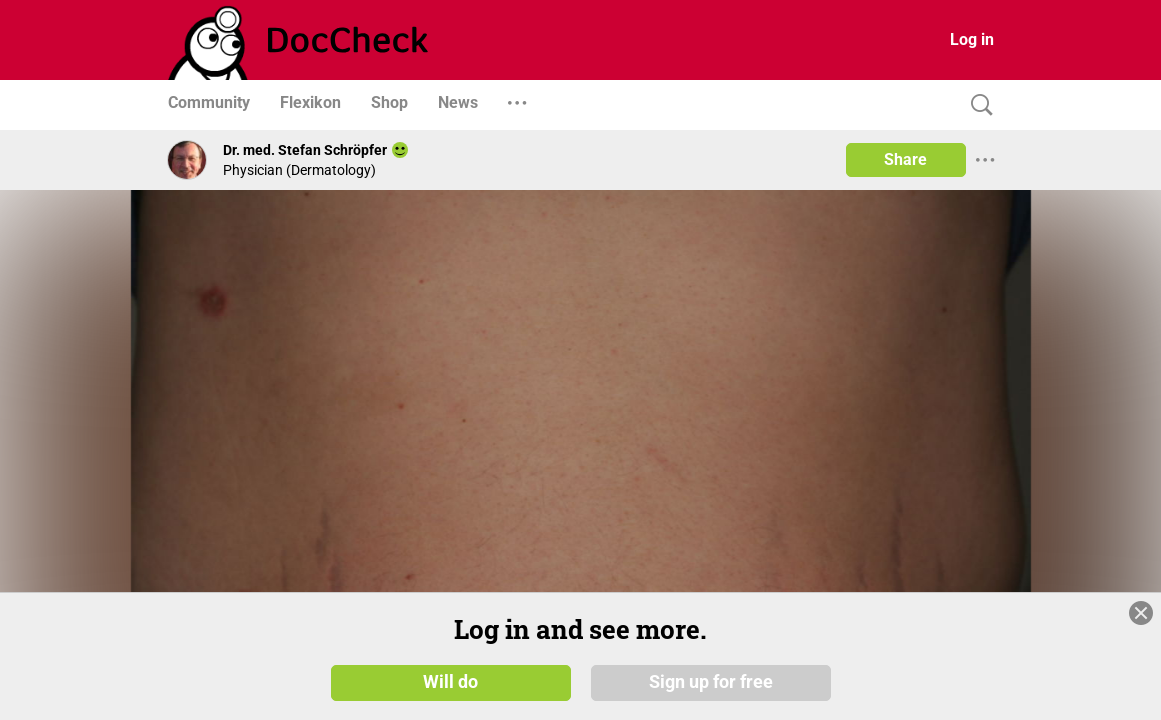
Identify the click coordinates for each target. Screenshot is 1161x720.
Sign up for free (711, 682)
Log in (972, 39)
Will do (450, 682)
